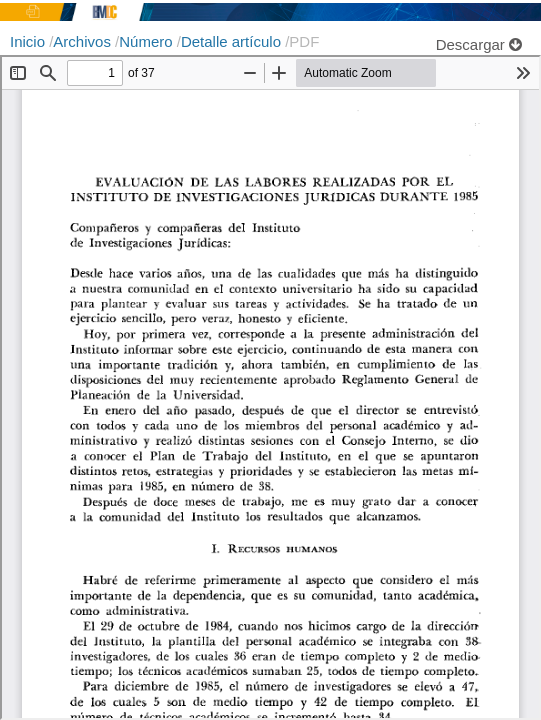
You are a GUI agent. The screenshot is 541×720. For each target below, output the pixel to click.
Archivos (84, 41)
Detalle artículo (233, 41)
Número (148, 41)
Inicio (29, 41)
